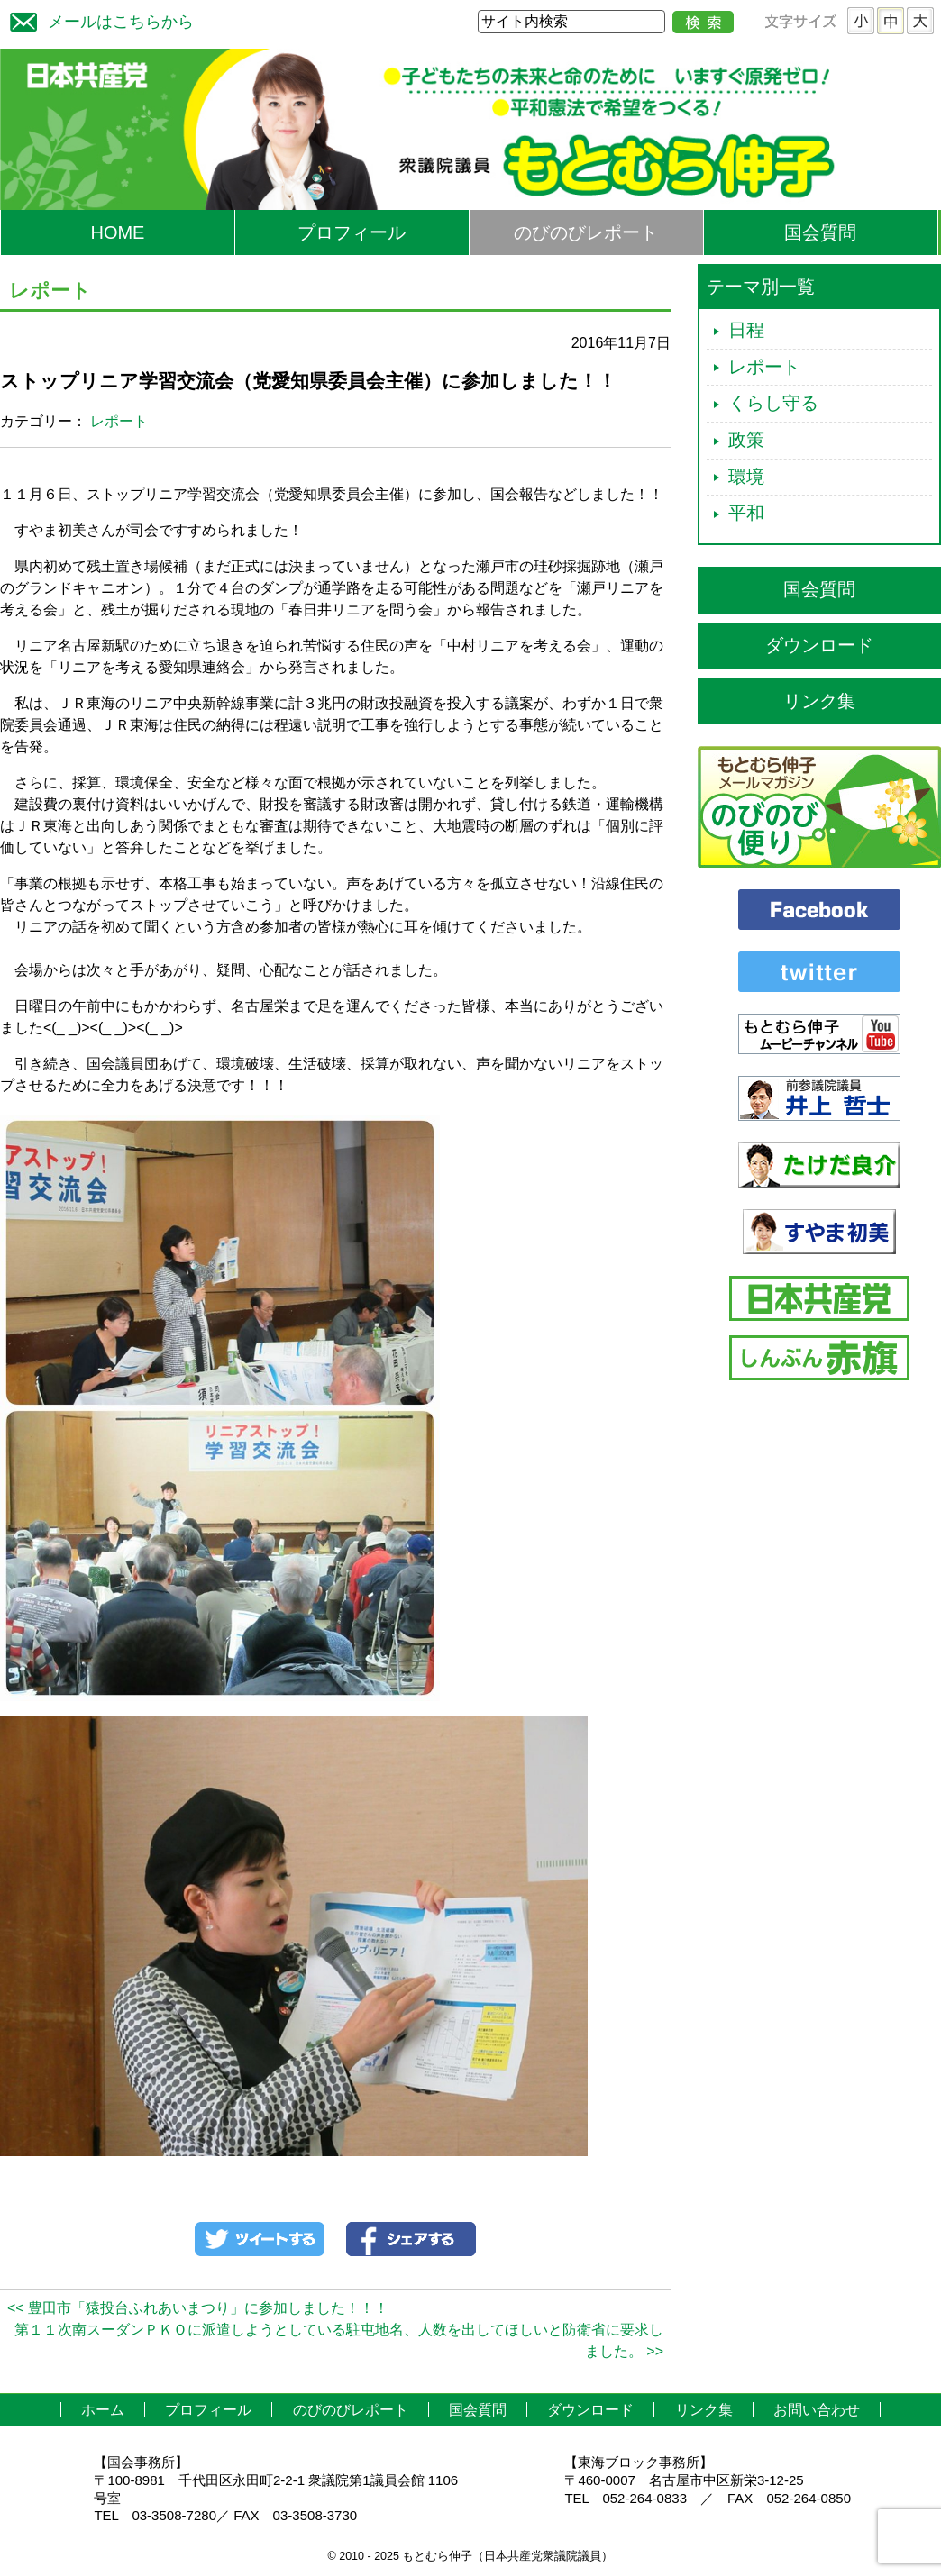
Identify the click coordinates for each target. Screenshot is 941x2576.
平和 (746, 513)
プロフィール (351, 232)
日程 (746, 330)
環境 (746, 477)
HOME (117, 232)
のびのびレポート (586, 232)
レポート (119, 421)
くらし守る (773, 403)
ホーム (102, 2409)
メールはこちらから (97, 19)
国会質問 (820, 232)
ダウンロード (819, 645)
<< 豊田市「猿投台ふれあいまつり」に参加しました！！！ (197, 2308)
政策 (746, 440)
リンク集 (819, 701)
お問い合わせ (816, 2409)
